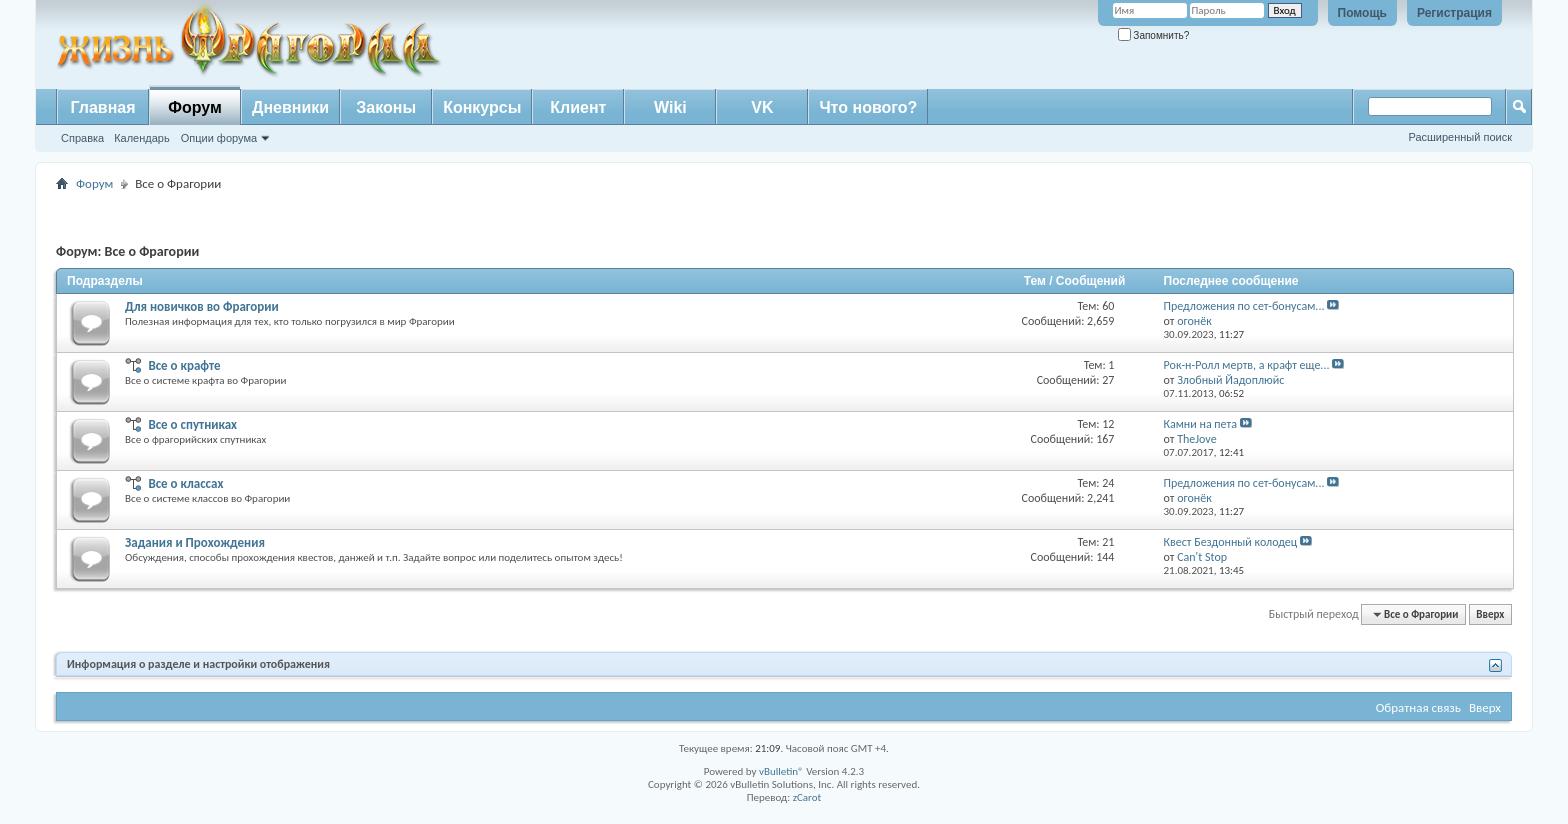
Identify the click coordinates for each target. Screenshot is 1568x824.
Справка (82, 138)
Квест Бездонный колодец (1231, 542)
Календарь (142, 138)
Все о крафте (184, 365)
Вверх (1490, 614)
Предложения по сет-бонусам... (1244, 306)
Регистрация (1454, 13)
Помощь (1362, 13)
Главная (102, 107)
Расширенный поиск (1460, 137)
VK (762, 107)
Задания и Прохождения (195, 542)
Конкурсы (482, 107)
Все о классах (185, 483)
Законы (386, 107)
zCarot (807, 797)
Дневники (290, 107)
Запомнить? (1154, 35)
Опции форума (219, 138)
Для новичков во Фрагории (202, 306)
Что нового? (868, 107)
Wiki (670, 107)
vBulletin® (781, 771)
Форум (195, 107)
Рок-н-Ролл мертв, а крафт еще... (1247, 365)
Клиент (578, 107)
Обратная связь (1418, 707)
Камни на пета (1200, 424)
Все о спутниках (192, 424)
